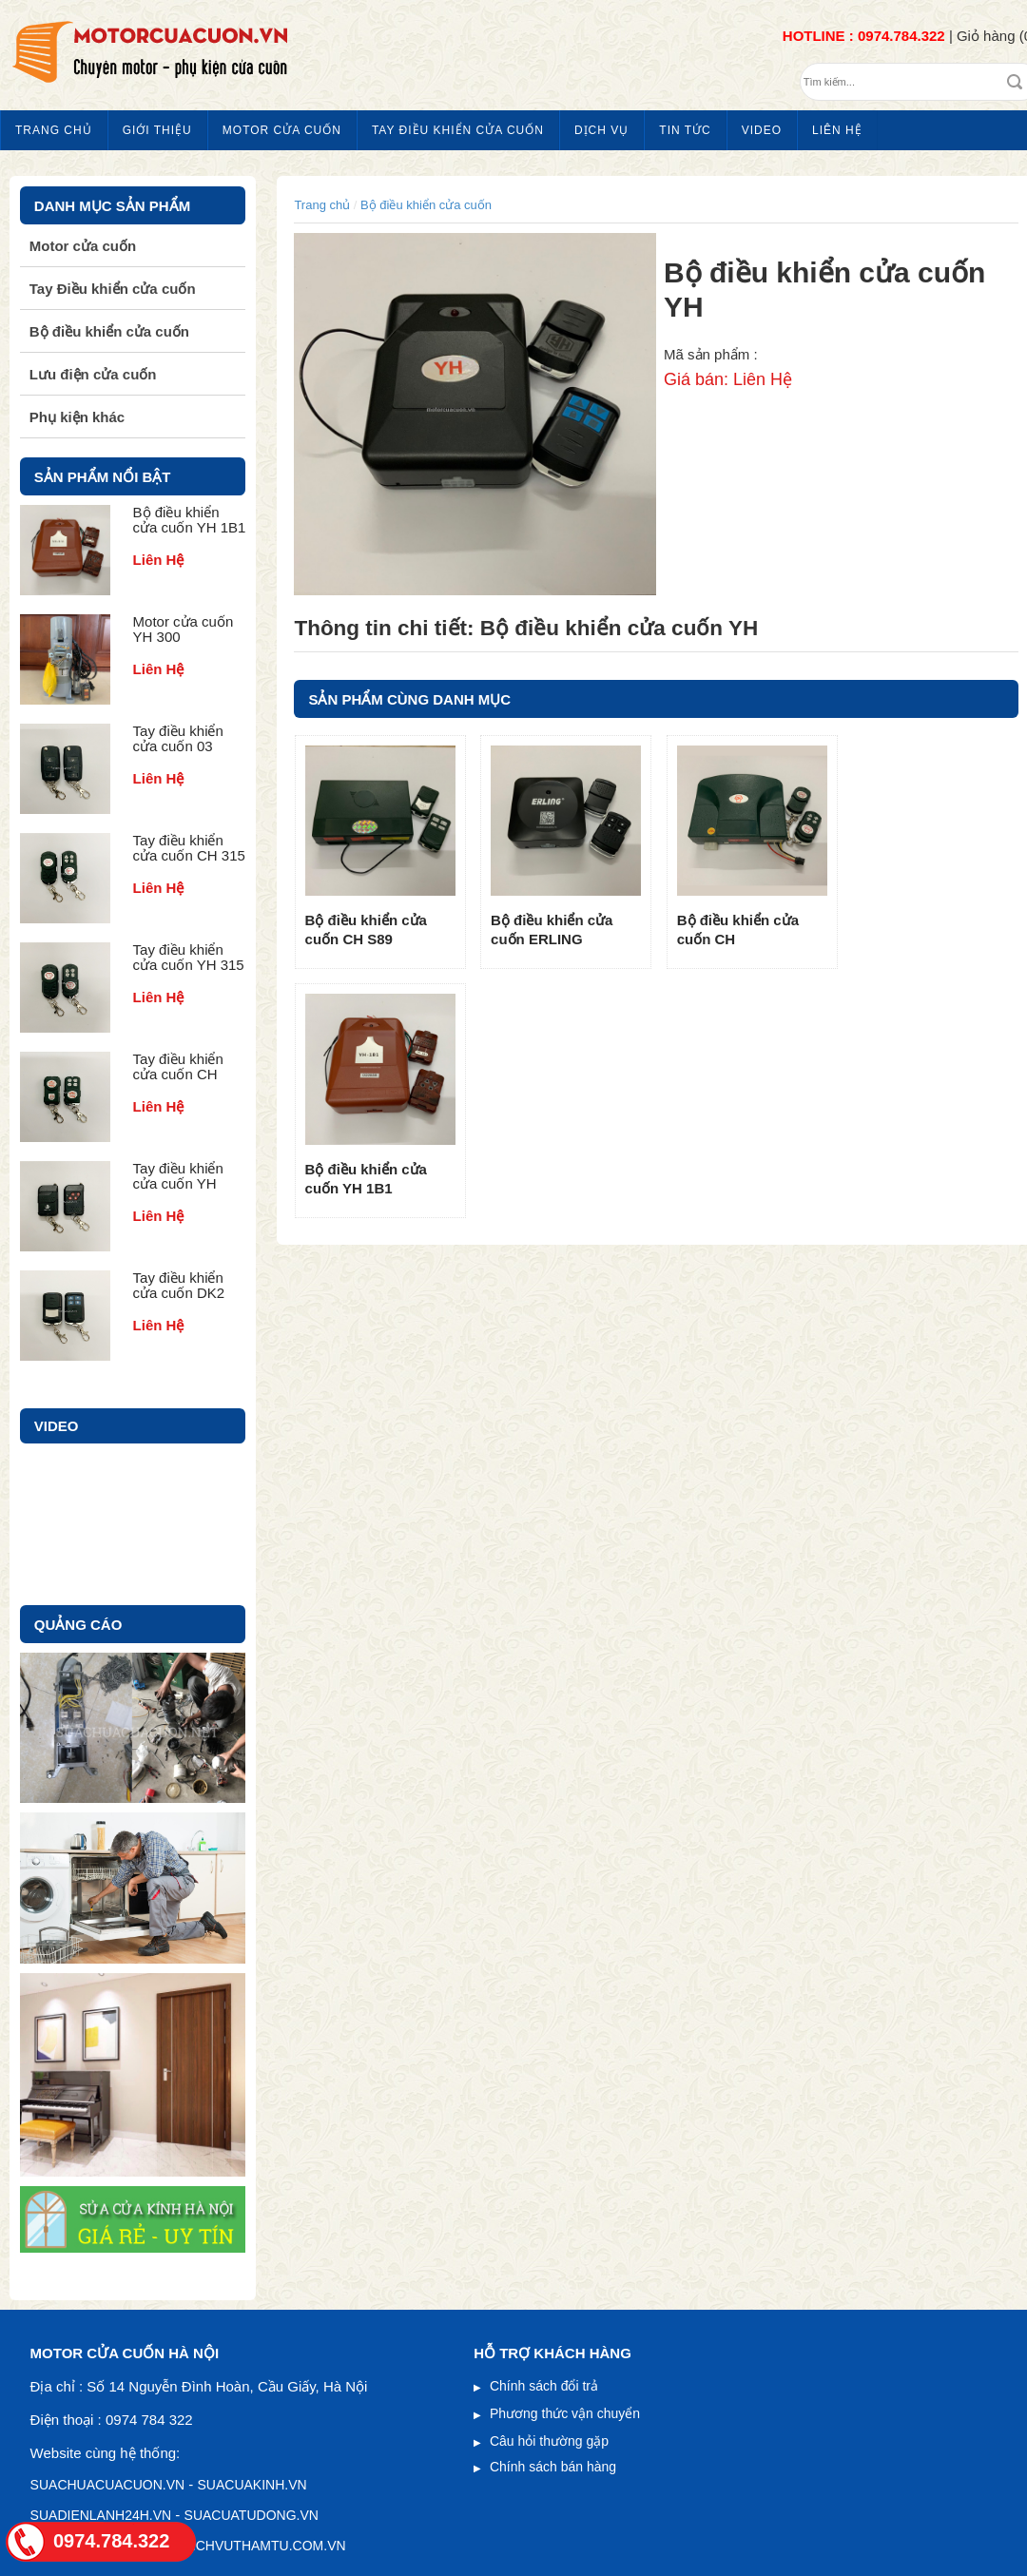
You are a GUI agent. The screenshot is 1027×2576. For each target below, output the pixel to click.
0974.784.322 (111, 2540)
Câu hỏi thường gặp (549, 2441)
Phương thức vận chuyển (565, 2413)
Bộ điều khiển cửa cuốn (426, 205)
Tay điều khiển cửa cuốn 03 (178, 738)
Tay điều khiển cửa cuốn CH (178, 1066)
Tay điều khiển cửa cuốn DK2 (179, 1285)
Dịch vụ (601, 130)
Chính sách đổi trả (544, 2385)
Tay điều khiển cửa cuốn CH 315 (189, 847)
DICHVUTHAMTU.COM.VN (264, 2545)
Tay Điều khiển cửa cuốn (458, 130)
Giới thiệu (157, 130)
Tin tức (684, 130)
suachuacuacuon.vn (107, 2484)
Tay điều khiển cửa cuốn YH (178, 1175)
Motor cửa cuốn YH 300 (183, 629)
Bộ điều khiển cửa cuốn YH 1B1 (189, 519)
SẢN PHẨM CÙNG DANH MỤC (409, 699)
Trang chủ (53, 130)
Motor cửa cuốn (282, 130)
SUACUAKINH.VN (252, 2484)
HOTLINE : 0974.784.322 (864, 36)
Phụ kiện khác (77, 417)
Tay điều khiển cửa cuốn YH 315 (188, 957)
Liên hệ (837, 130)
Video (762, 130)
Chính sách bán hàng (553, 2466)
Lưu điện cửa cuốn (93, 374)
